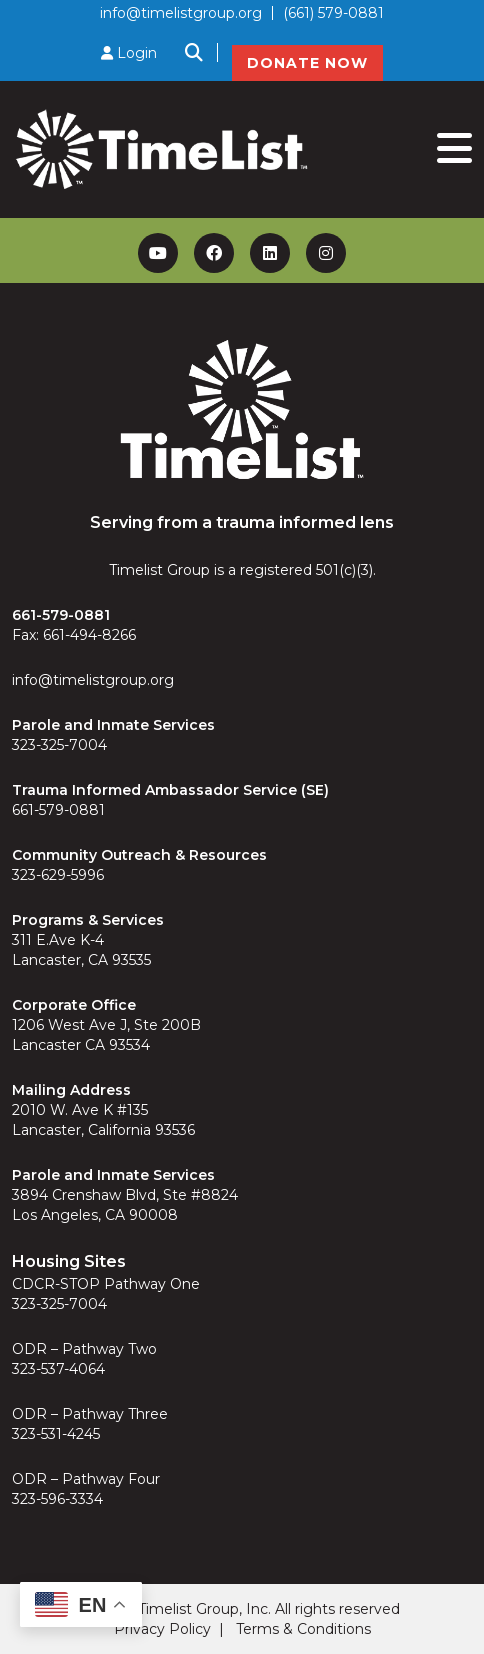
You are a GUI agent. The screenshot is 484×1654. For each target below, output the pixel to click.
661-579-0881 (58, 810)
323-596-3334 (57, 1499)
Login (129, 53)
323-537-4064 (58, 1369)
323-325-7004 (59, 745)
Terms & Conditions (303, 1629)
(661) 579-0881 (333, 13)
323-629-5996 (58, 875)
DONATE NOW (307, 63)
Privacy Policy (162, 1629)
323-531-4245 (56, 1434)
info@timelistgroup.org (181, 13)
